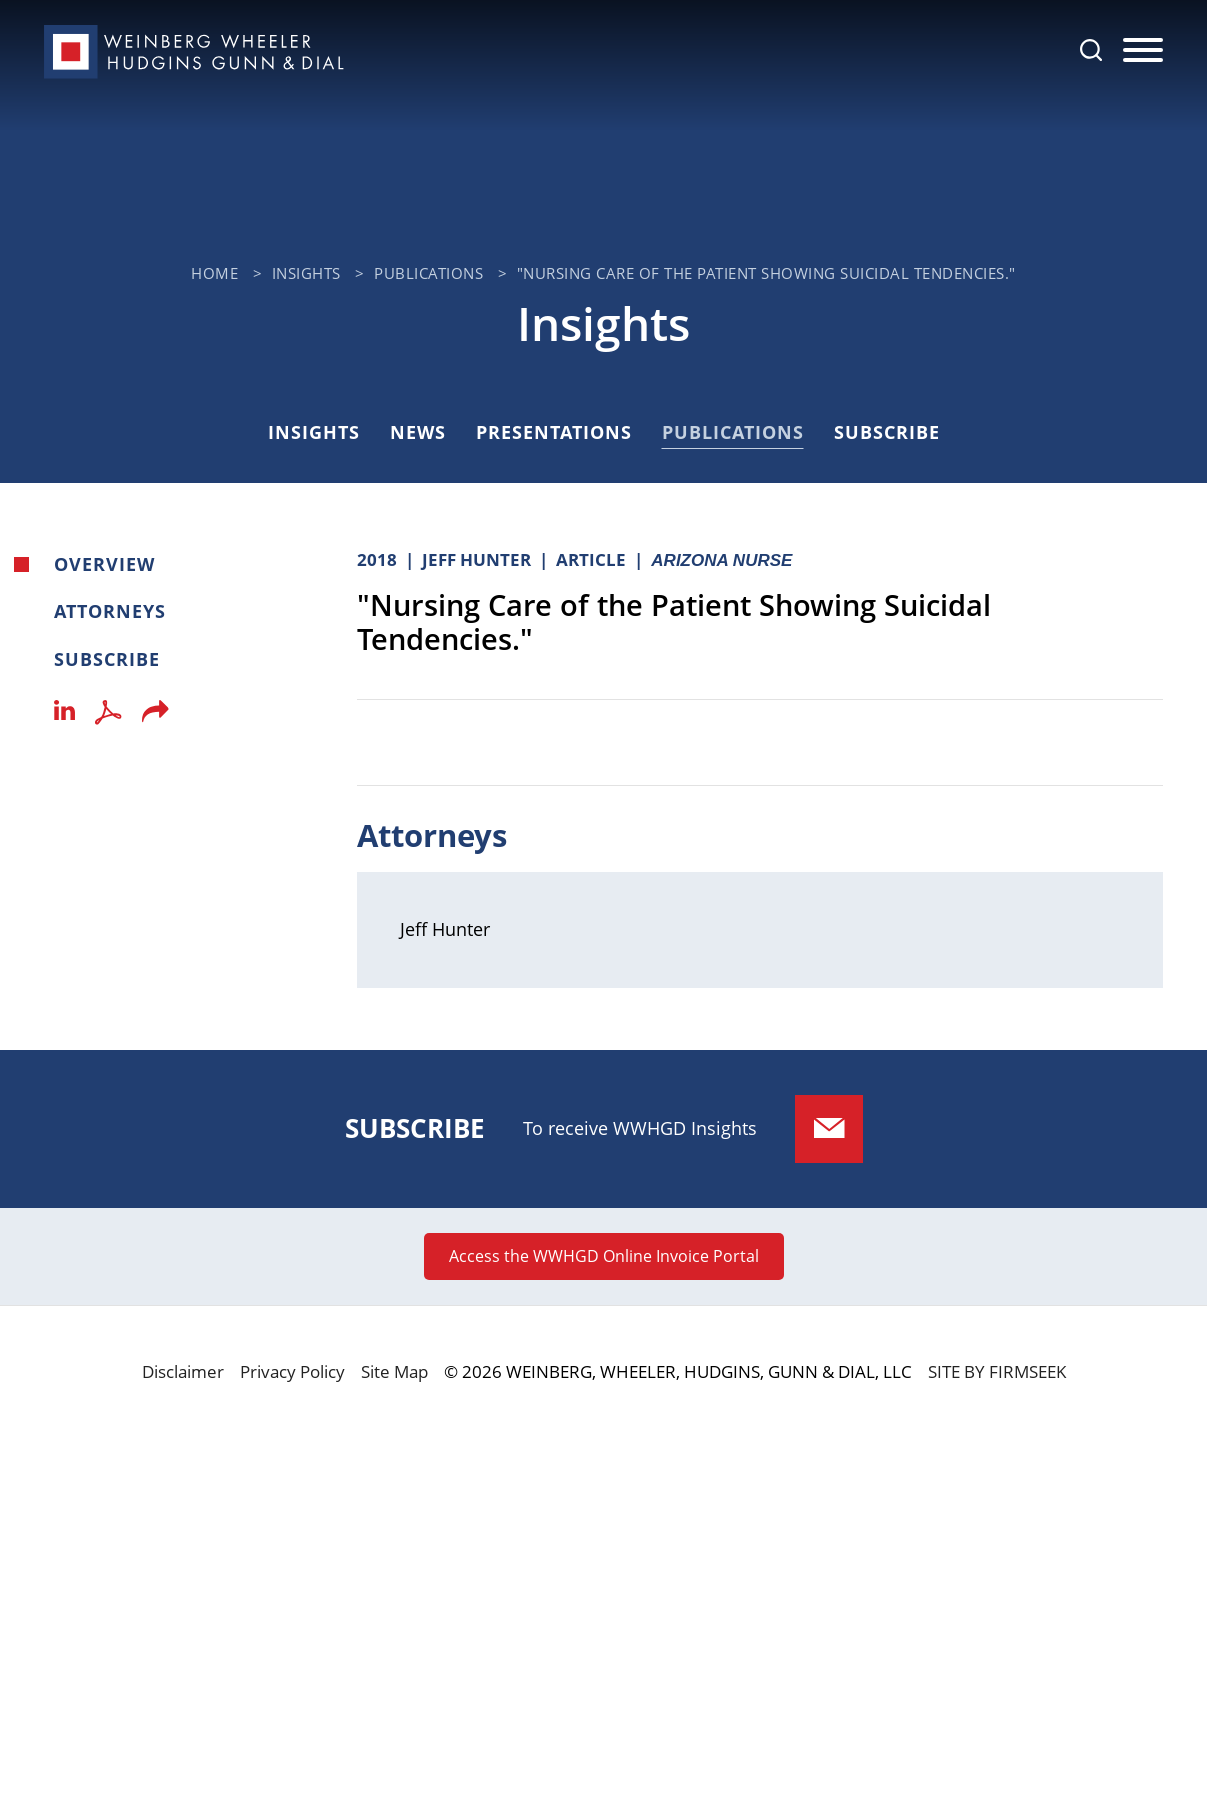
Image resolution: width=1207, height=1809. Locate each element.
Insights (306, 273)
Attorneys (110, 611)
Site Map (394, 1371)
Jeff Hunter (445, 929)
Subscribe (887, 432)
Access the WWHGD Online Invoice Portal (604, 1256)
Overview (104, 564)
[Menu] (1143, 51)
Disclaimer (183, 1371)
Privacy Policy (292, 1371)
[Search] (1091, 50)
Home (214, 273)
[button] (155, 717)
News (418, 432)
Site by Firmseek (997, 1371)
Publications (428, 273)
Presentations (554, 432)
